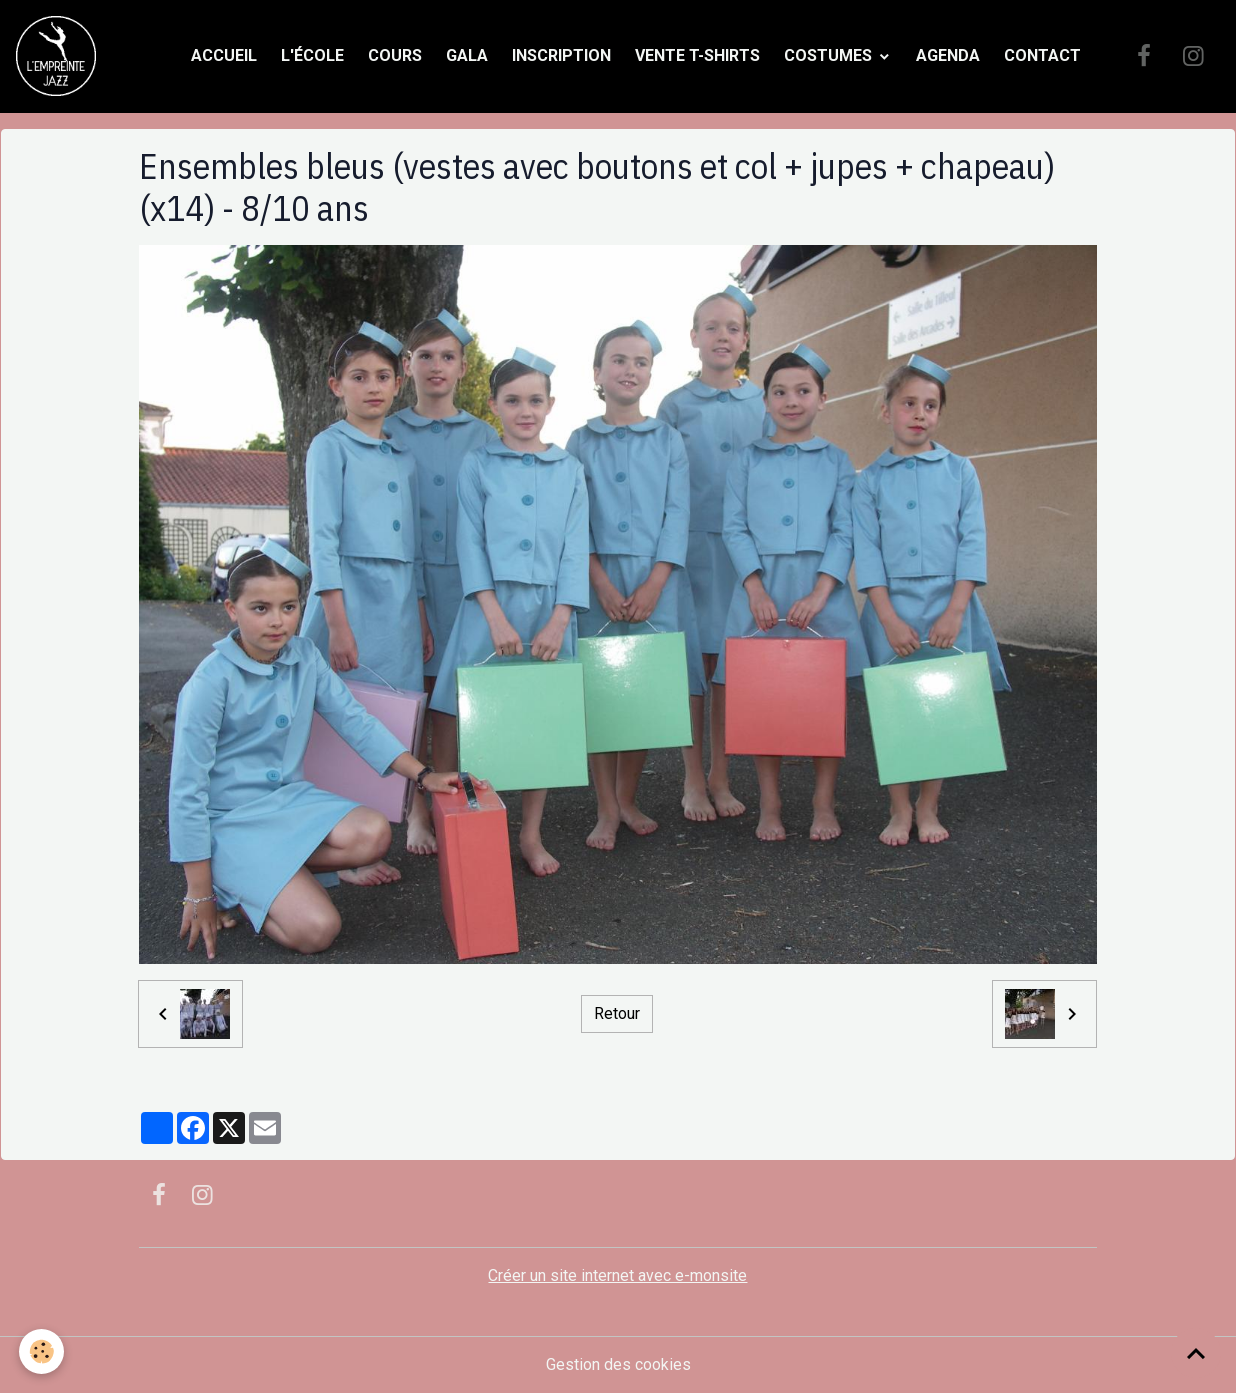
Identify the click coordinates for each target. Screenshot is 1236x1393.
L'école (312, 55)
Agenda (948, 55)
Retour (617, 1014)
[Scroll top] (1196, 1353)
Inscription (561, 55)
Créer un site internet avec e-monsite (617, 1275)
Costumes (830, 55)
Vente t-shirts (697, 55)
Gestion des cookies (618, 1364)
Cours (395, 55)
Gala (467, 55)
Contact (1042, 55)
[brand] (60, 56)
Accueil (224, 55)
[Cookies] (42, 1351)
